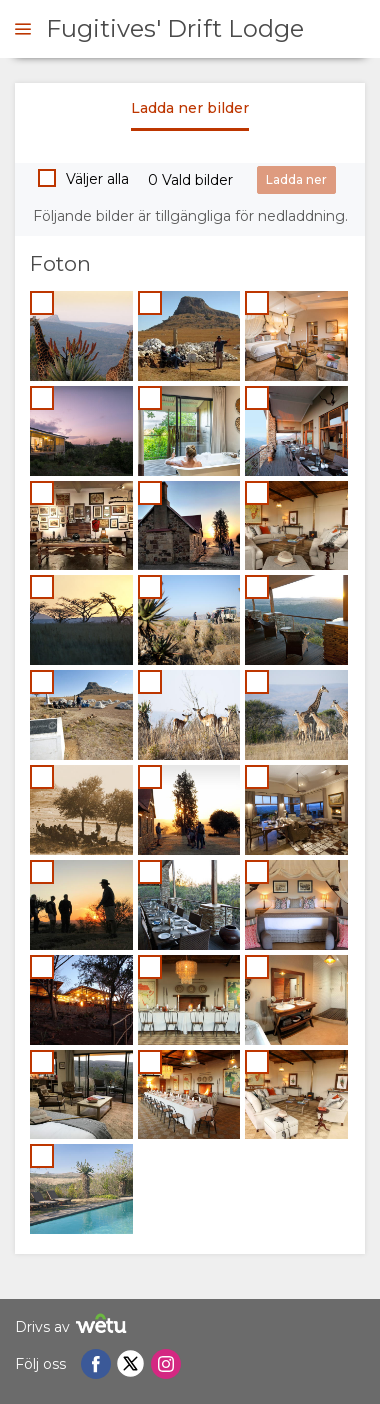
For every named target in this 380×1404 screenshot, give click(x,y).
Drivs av (73, 1326)
